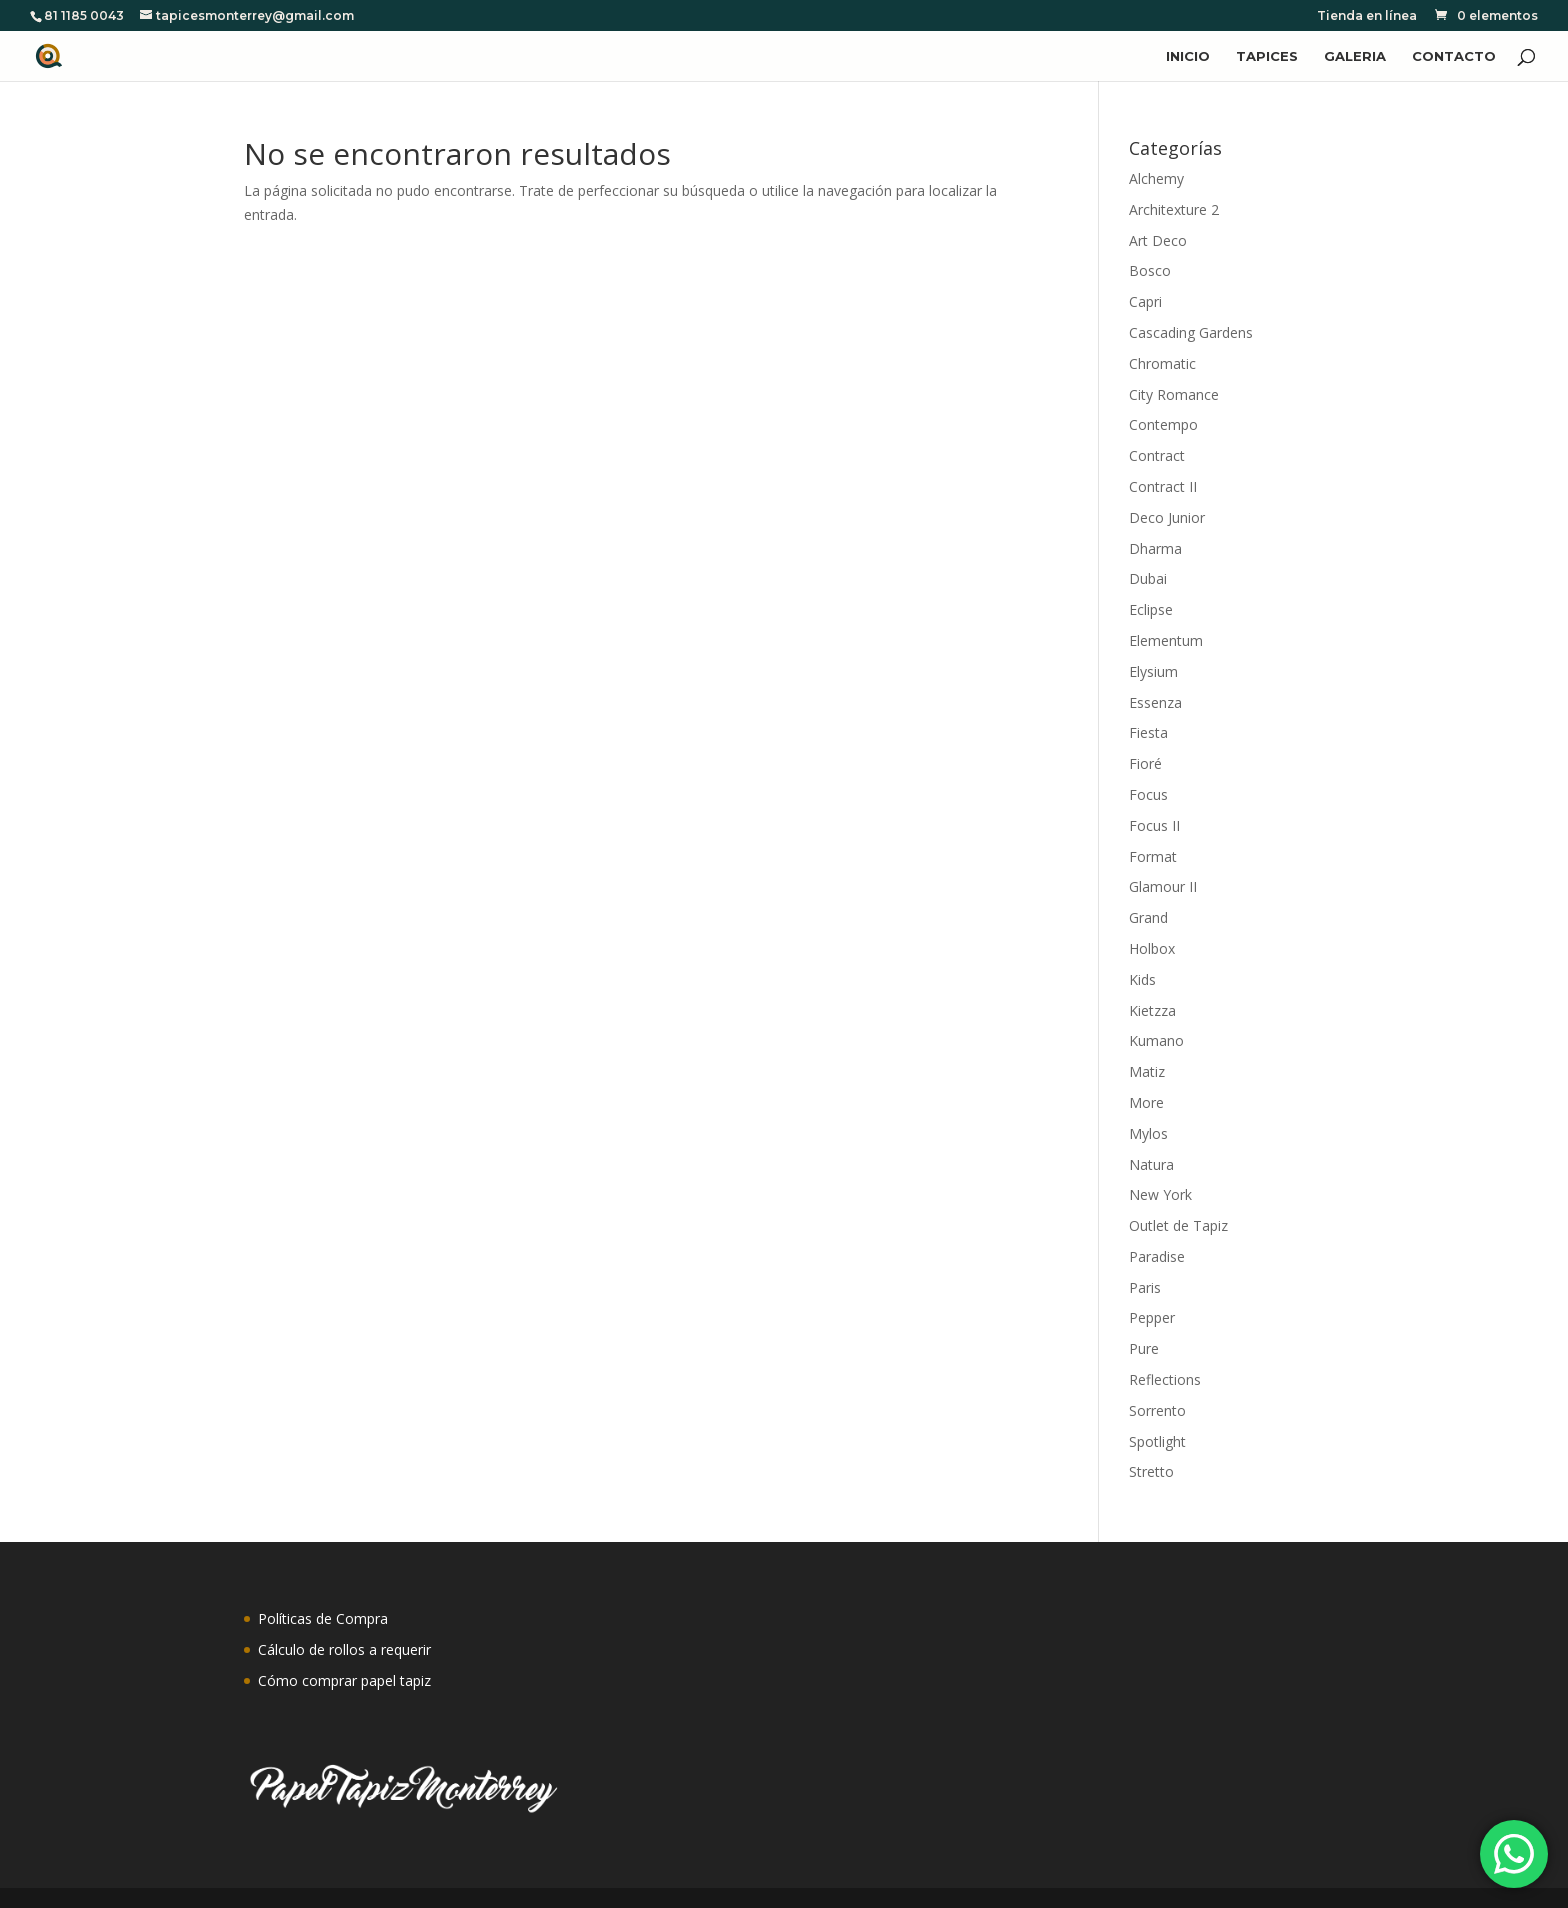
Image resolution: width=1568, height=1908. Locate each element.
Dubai (1148, 578)
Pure (1144, 1348)
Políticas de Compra (323, 1618)
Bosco (1150, 270)
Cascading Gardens (1191, 332)
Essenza (1155, 702)
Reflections (1165, 1379)
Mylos (1148, 1133)
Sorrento (1157, 1410)
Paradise (1157, 1256)
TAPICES (1267, 56)
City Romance (1174, 394)
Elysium (1153, 671)
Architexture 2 (1174, 209)
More (1146, 1102)
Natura (1151, 1164)
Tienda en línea (1367, 16)
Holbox (1152, 948)
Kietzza (1152, 1010)
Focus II (1154, 825)
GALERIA (1355, 56)
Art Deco (1158, 240)
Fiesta (1148, 732)
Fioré (1145, 763)
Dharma (1155, 548)
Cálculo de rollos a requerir (344, 1649)
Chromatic (1162, 363)
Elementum (1166, 640)
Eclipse (1151, 609)
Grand (1148, 917)
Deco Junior (1167, 517)
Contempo (1163, 424)
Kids (1142, 979)
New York (1160, 1194)
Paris (1145, 1287)
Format (1153, 856)
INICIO (1188, 56)
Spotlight (1157, 1441)
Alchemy (1156, 178)
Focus (1148, 794)
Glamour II (1163, 886)
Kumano (1156, 1040)
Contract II (1163, 486)
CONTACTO (1454, 56)
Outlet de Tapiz (1178, 1225)
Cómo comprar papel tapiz (344, 1680)
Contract (1157, 455)
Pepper (1152, 1317)
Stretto (1151, 1471)
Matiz (1147, 1071)
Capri (1145, 301)
